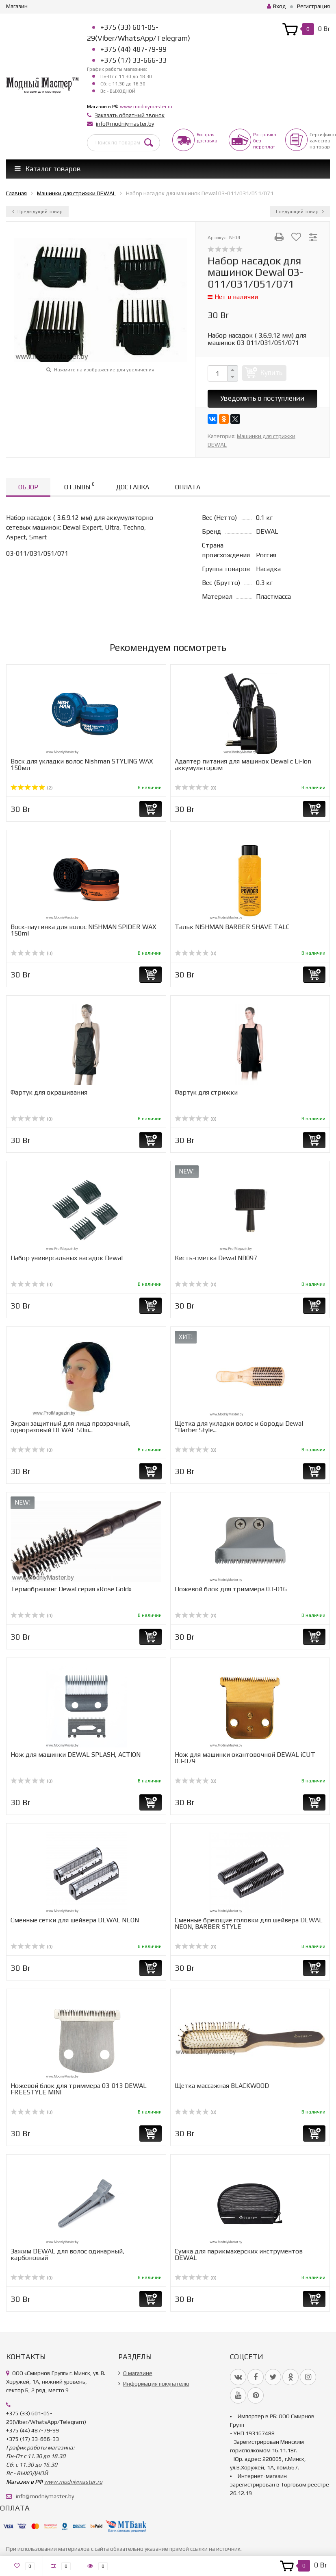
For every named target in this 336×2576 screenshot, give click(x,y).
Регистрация (313, 6)
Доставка (132, 487)
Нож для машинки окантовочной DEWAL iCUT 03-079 (245, 1758)
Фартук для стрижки (206, 1092)
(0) (196, 788)
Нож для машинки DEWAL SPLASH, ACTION (76, 1754)
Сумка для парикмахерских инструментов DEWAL (239, 2254)
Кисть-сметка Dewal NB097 (216, 1258)
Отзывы (79, 486)
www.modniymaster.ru (146, 106)
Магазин (17, 6)
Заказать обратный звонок (130, 115)
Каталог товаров (48, 169)
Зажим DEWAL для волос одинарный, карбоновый (67, 2254)
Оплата (187, 487)
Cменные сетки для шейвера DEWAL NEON (75, 1920)
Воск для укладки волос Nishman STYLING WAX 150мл (82, 764)
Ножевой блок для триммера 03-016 (231, 1589)
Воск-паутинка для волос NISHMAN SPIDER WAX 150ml (83, 930)
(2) (32, 788)
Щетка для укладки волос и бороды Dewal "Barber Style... (239, 1427)
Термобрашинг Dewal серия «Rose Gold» (71, 1589)
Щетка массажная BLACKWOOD (222, 2086)
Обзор (28, 487)
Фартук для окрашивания (49, 1092)
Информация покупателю (156, 2383)
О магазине (137, 2373)
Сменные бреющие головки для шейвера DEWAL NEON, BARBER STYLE (249, 1923)
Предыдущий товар (37, 211)
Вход (276, 6)
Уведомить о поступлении (262, 398)
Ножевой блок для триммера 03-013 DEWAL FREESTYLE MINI (79, 2089)
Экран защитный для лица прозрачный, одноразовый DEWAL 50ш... (70, 1427)
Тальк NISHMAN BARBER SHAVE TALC (232, 927)
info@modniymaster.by (125, 123)
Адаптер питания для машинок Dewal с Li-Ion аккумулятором (243, 764)
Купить (271, 373)
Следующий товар (300, 211)
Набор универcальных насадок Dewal (67, 1258)
